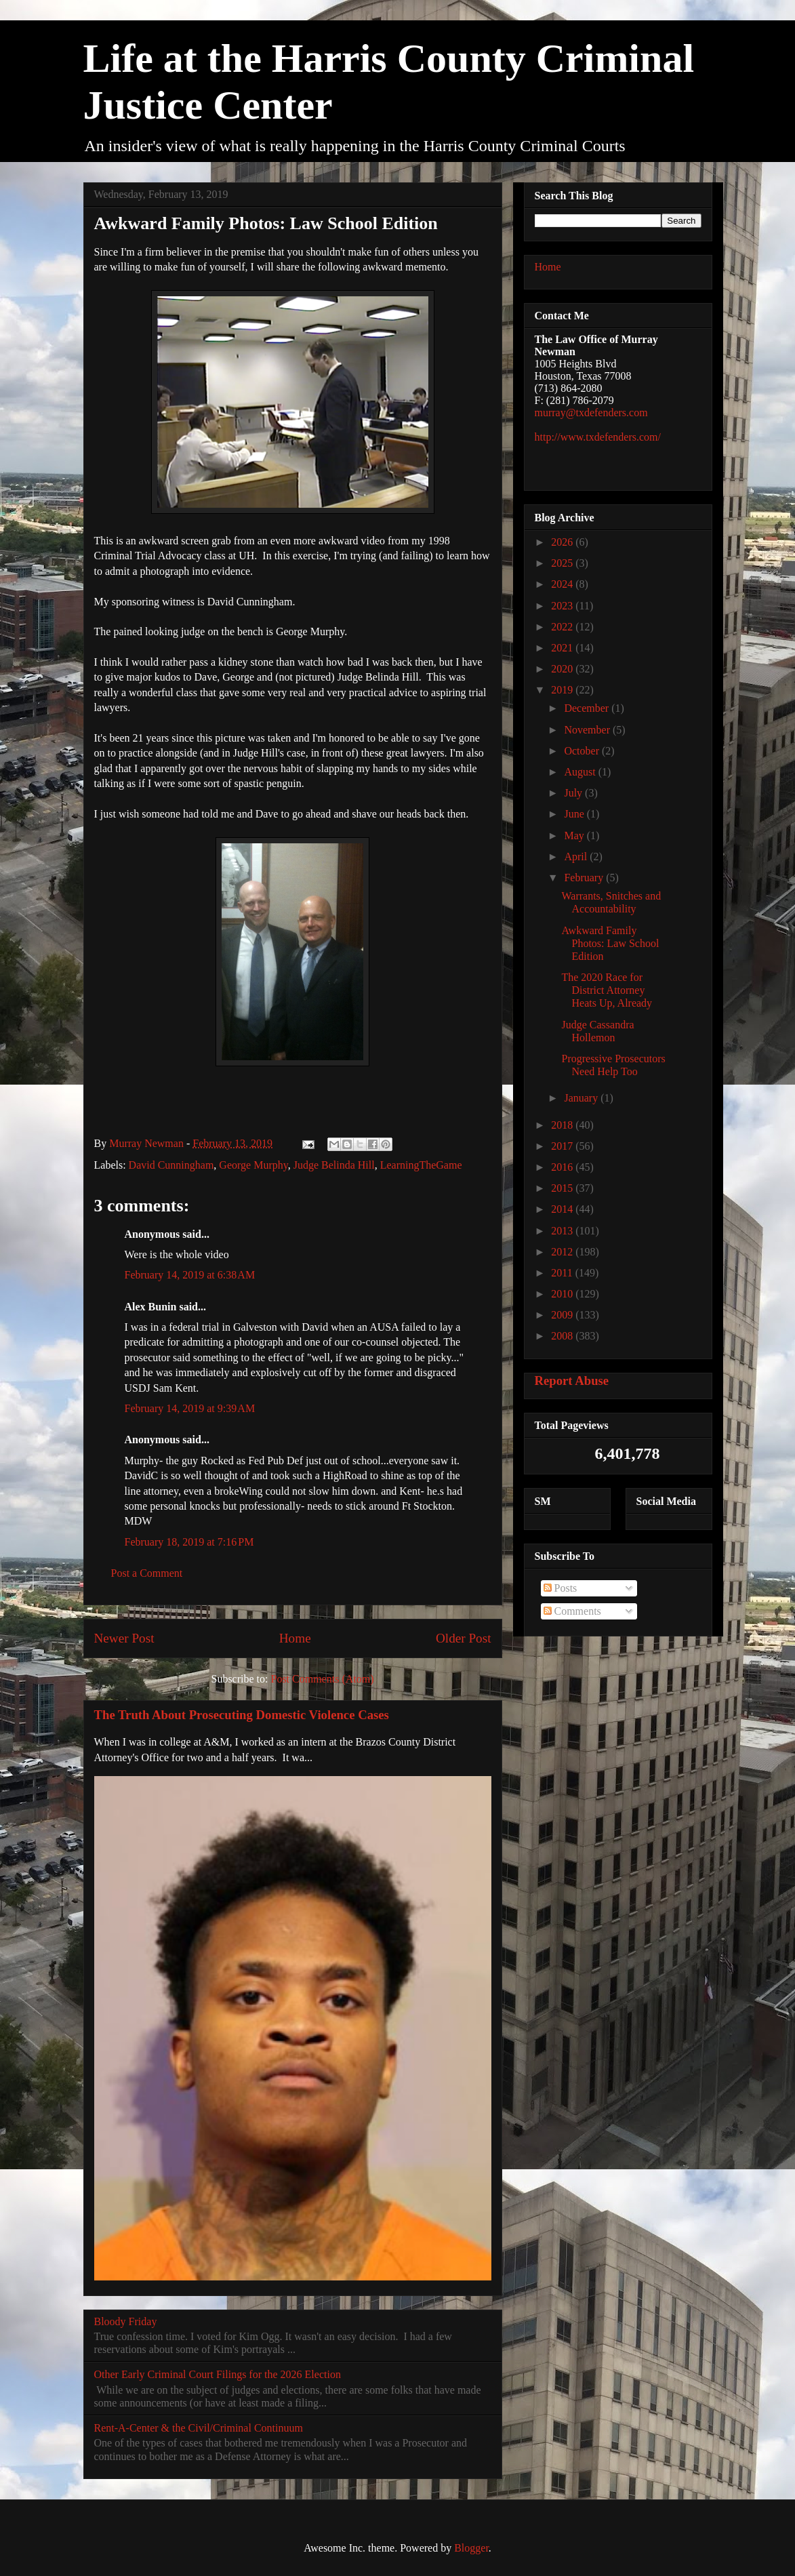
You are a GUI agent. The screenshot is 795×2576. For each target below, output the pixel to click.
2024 (563, 584)
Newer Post (124, 1638)
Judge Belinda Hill (334, 1165)
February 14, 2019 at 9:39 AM (190, 1408)
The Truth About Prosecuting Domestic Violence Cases (241, 1715)
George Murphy (253, 1165)
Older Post (463, 1638)
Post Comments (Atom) (321, 1679)
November (588, 730)
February (585, 877)
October (583, 751)
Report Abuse (572, 1380)
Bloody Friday (125, 2321)
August (581, 772)
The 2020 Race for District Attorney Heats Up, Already (606, 990)
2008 (563, 1336)
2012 (563, 1251)
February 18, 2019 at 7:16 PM (189, 1542)
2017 (563, 1146)
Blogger (471, 2548)
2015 (563, 1188)
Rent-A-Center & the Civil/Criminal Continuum (198, 2428)
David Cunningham (171, 1165)
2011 (563, 1273)
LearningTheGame (421, 1165)
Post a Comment (147, 1573)
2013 (563, 1230)
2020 (563, 669)
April (577, 856)
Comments (572, 1611)
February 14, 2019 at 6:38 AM (190, 1275)
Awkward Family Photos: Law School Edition (610, 943)
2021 (563, 647)
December (587, 708)
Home (295, 1638)
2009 (563, 1315)
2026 (563, 542)
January (582, 1098)
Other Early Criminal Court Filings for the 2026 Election (217, 2374)
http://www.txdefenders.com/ (598, 437)
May (575, 835)
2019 (563, 690)
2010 (563, 1294)
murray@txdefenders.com (591, 412)
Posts (560, 1588)
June (575, 814)
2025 (563, 563)
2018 (563, 1125)
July (574, 793)
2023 (563, 605)
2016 (563, 1167)
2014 (563, 1209)
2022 (563, 626)
